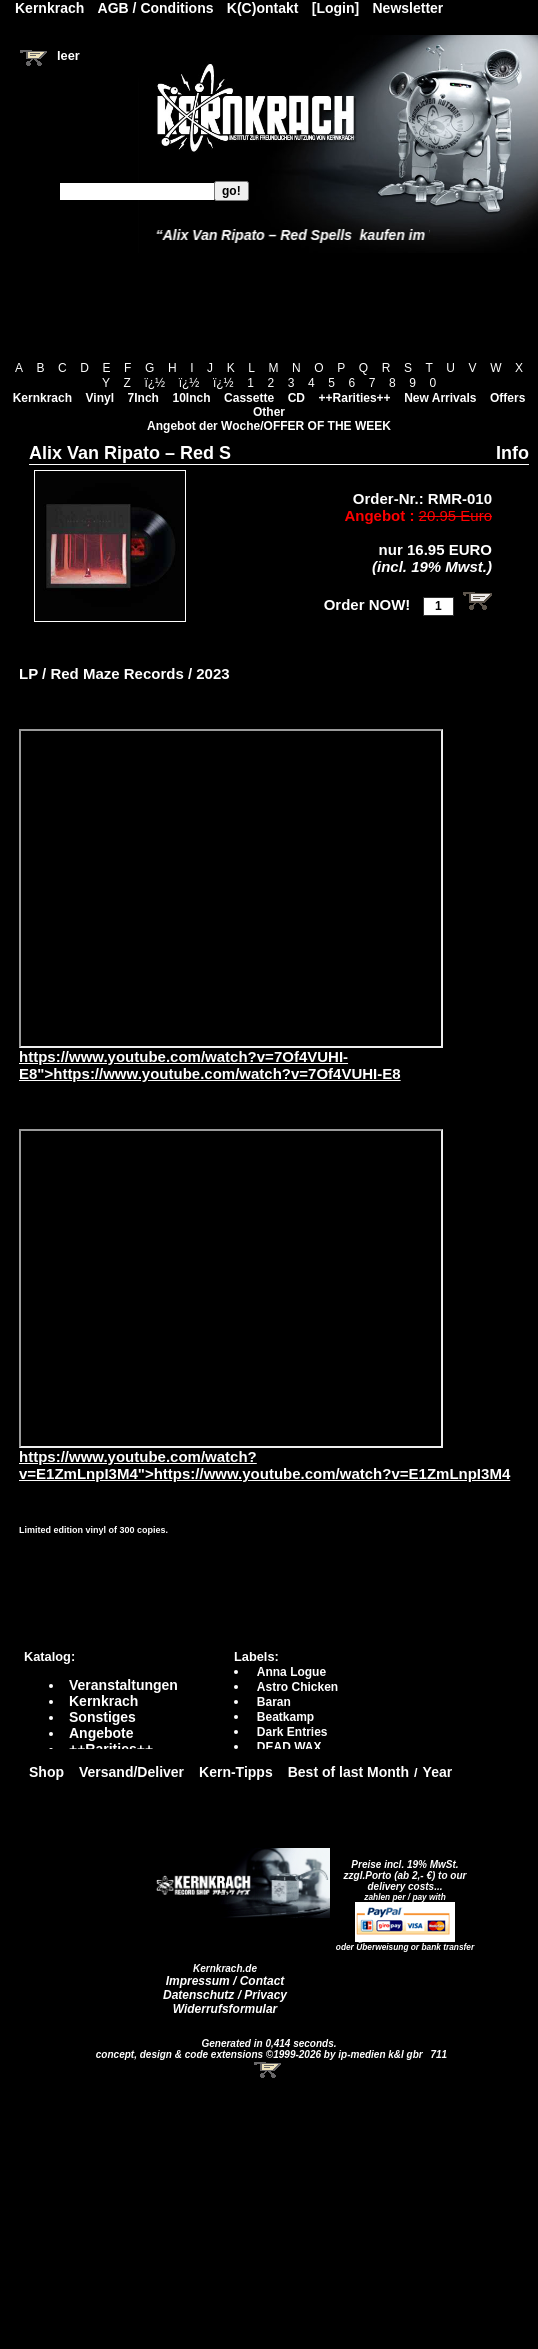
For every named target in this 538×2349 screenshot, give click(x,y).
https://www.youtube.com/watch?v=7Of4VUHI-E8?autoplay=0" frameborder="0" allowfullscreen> (231, 888)
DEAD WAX (289, 1747)
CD (296, 398)
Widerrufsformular (225, 2009)
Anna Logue (291, 1672)
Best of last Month (348, 1772)
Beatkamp (285, 1717)
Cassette (249, 398)
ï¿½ (154, 383)
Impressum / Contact (225, 1981)
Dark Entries (292, 1732)
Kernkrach (42, 398)
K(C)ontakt (263, 8)
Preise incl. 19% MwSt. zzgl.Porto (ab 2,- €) (401, 1870)
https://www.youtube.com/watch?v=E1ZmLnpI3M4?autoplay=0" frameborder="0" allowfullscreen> (231, 1288)
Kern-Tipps (236, 1772)
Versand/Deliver (131, 1772)
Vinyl (100, 398)
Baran (274, 1702)
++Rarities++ (355, 398)
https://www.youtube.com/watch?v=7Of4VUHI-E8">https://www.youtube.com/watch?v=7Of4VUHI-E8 (231, 1058)
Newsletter (408, 8)
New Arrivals (440, 398)
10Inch (192, 398)
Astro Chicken (297, 1687)
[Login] (335, 8)
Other (269, 412)
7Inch (143, 398)
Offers (507, 398)
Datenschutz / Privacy (225, 1995)
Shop (46, 1772)
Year (438, 1772)
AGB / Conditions (156, 8)
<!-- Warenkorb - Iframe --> (269, 2070)
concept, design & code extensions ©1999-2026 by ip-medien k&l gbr (261, 2054)
